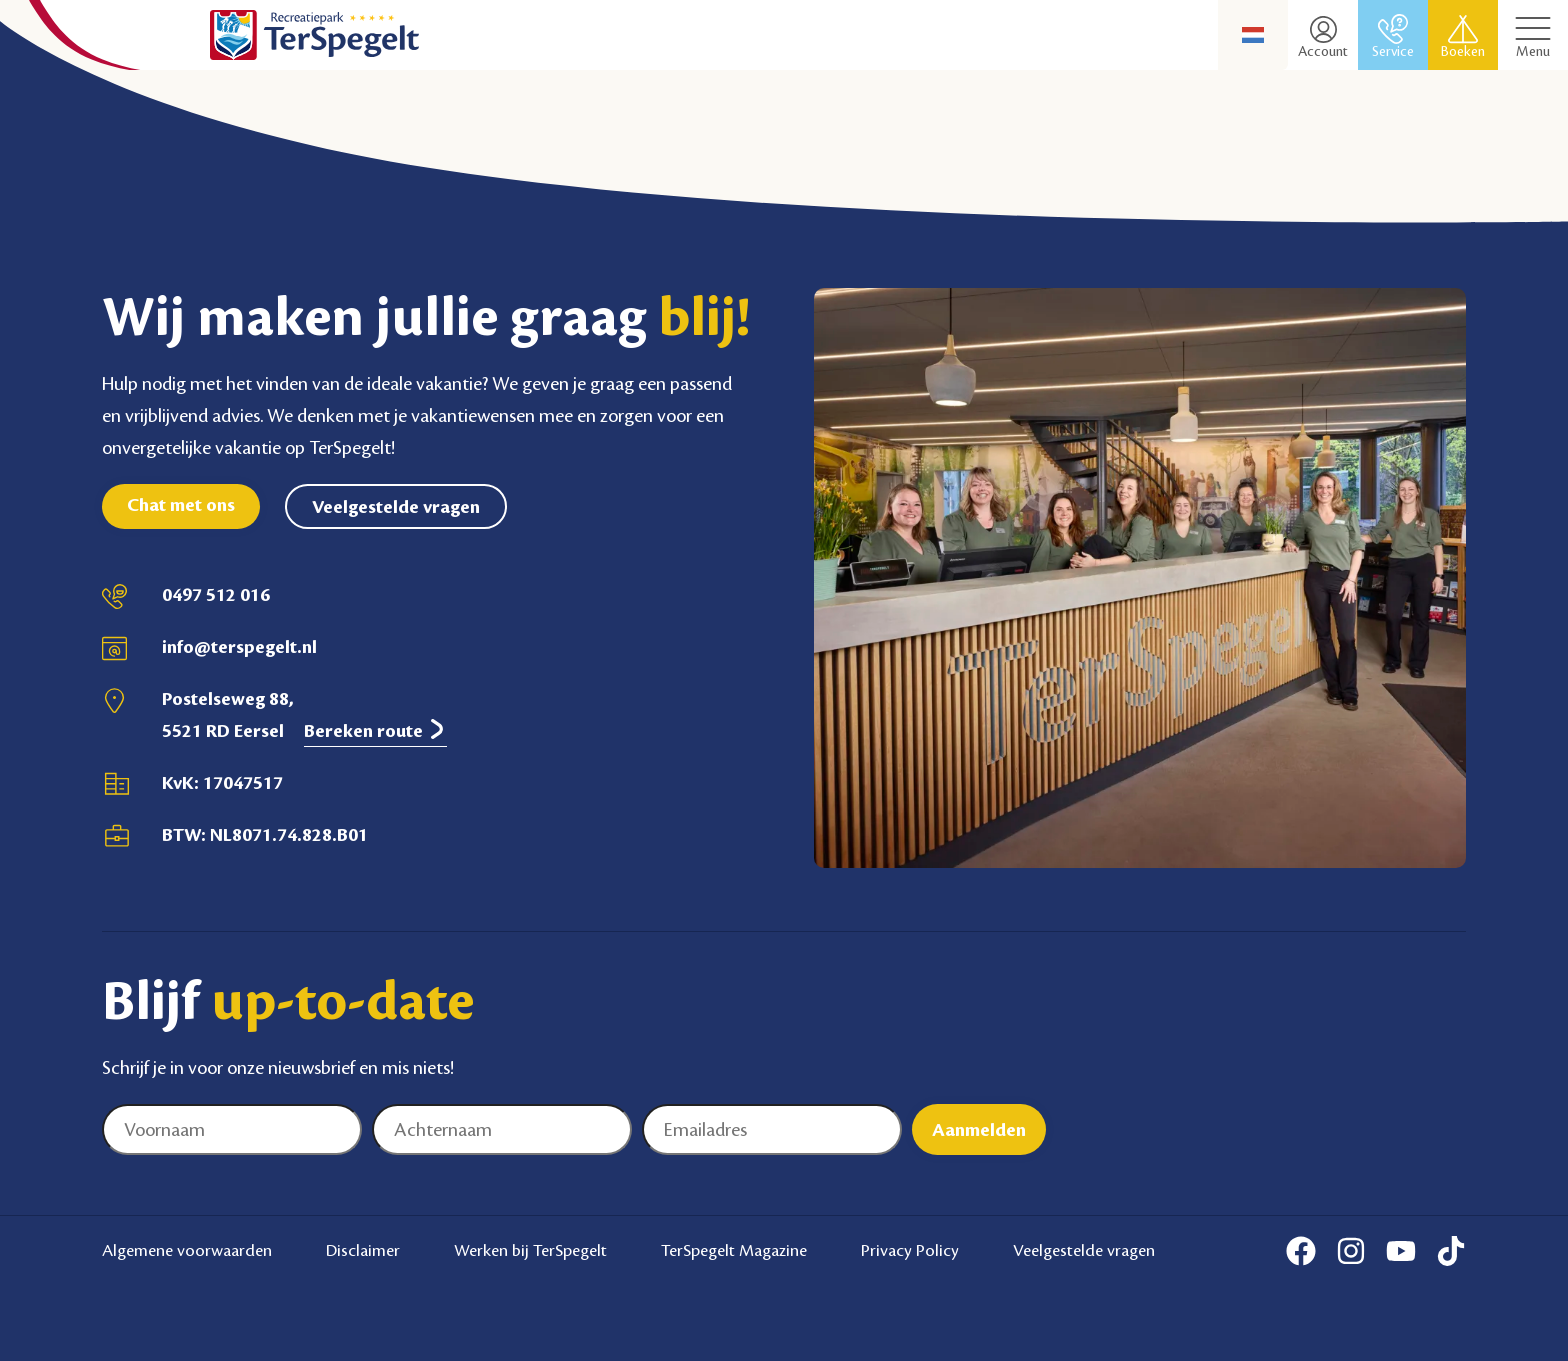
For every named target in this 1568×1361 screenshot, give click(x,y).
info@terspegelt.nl (239, 647)
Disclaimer (363, 1250)
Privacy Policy (910, 1250)
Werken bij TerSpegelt (530, 1250)
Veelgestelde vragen (396, 507)
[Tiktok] (1451, 1251)
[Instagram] (1351, 1251)
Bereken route (375, 730)
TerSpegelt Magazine (734, 1250)
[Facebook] (1301, 1251)
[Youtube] (1401, 1251)
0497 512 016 (216, 595)
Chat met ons (181, 505)
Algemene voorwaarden (187, 1250)
